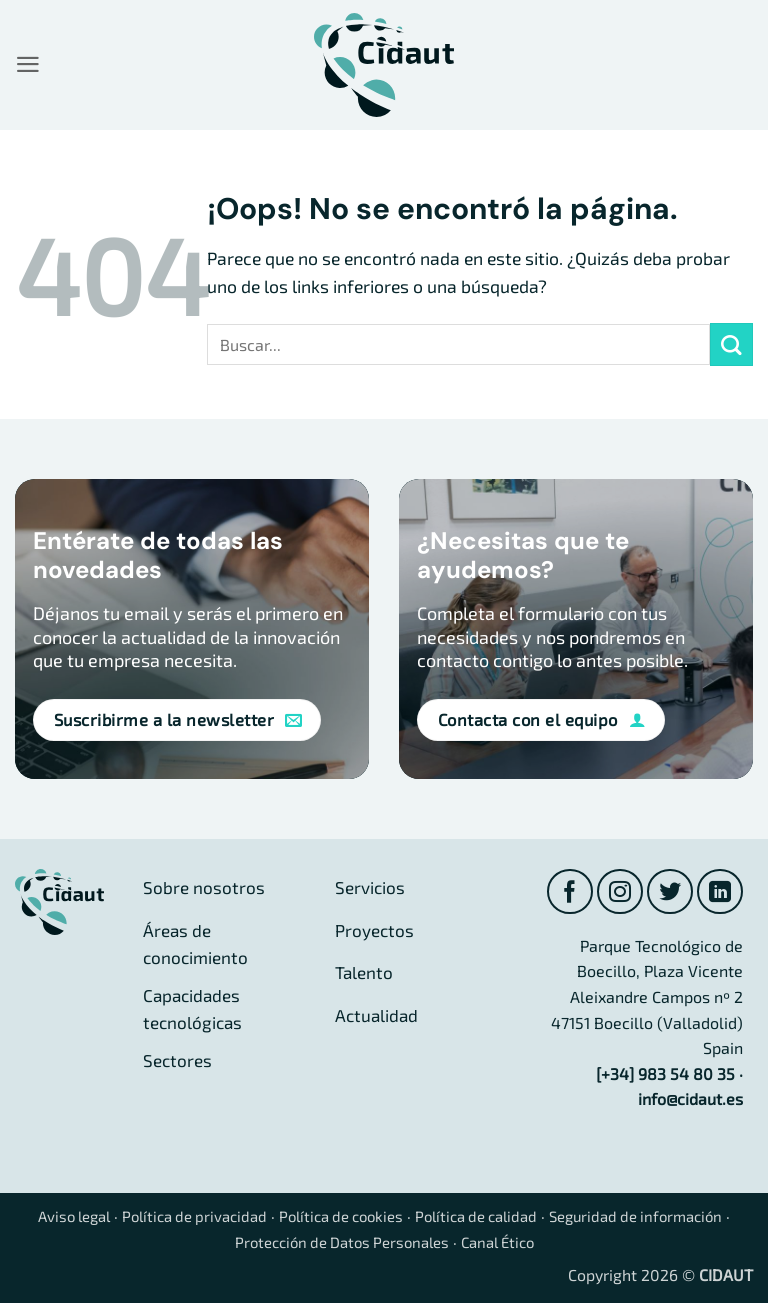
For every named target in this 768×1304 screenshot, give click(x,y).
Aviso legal (56, 1217)
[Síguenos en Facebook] (565, 892)
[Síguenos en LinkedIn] (719, 892)
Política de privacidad (185, 1217)
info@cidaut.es (690, 1100)
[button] (28, 65)
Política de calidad (488, 1217)
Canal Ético (509, 1242)
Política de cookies (342, 1217)
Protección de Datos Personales (341, 1242)
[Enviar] (731, 344)
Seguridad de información (660, 1217)
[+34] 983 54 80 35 (665, 1075)
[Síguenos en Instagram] (616, 892)
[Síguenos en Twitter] (668, 892)
